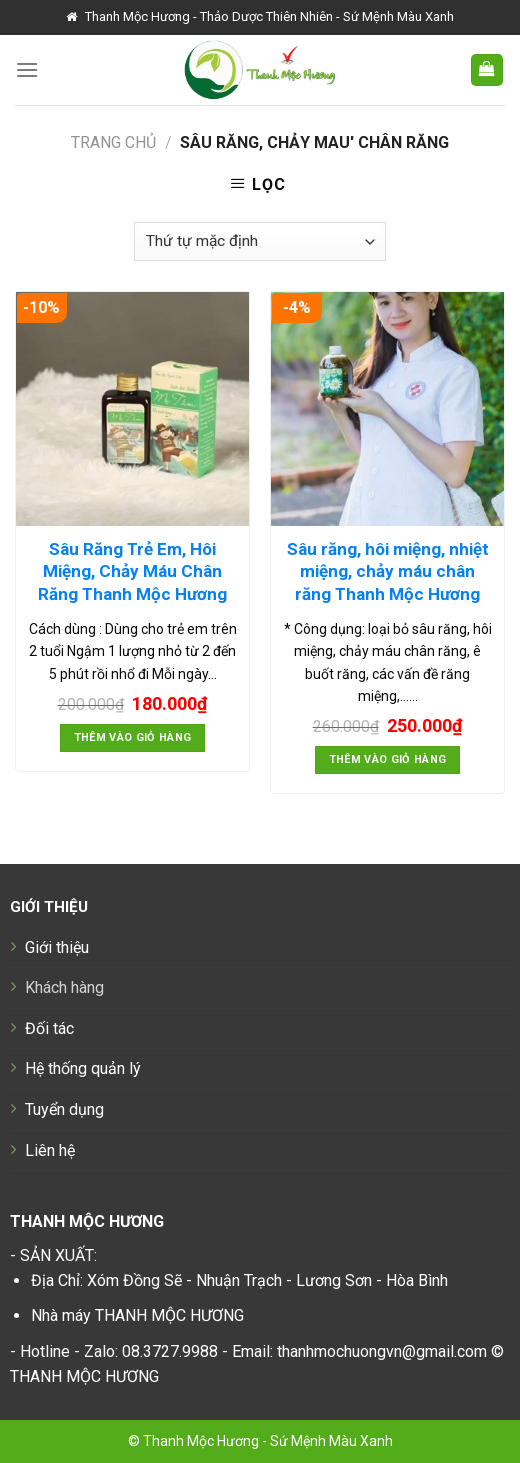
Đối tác (49, 1028)
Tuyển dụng (64, 1109)
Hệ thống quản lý (83, 1068)
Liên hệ (50, 1150)
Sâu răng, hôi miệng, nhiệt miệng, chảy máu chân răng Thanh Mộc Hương (388, 571)
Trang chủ (113, 142)
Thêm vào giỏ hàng (133, 737)
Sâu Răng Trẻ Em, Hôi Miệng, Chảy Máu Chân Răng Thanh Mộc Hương (132, 571)
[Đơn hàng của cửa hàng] (260, 241)
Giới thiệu (57, 947)
